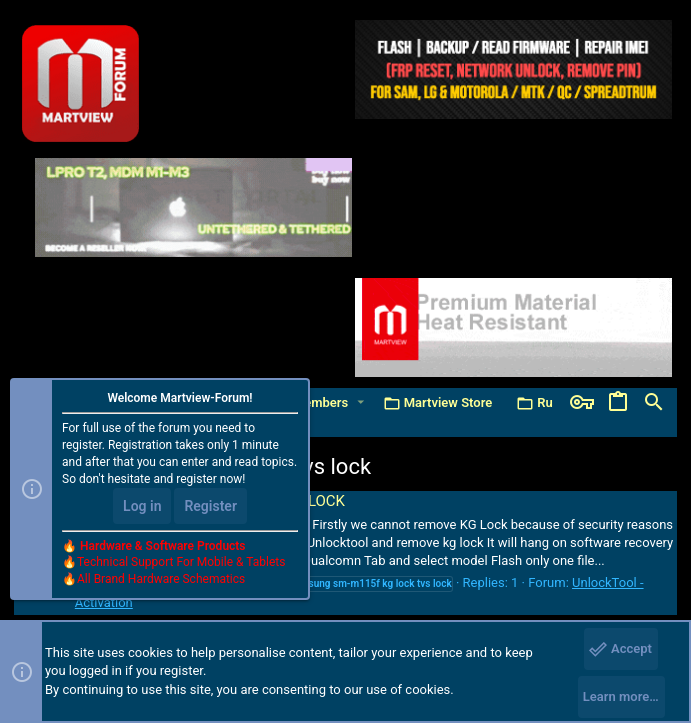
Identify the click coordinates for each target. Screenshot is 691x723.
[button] (360, 402)
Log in (142, 506)
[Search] (654, 403)
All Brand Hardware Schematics (161, 579)
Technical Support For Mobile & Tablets (181, 562)
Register (210, 506)
